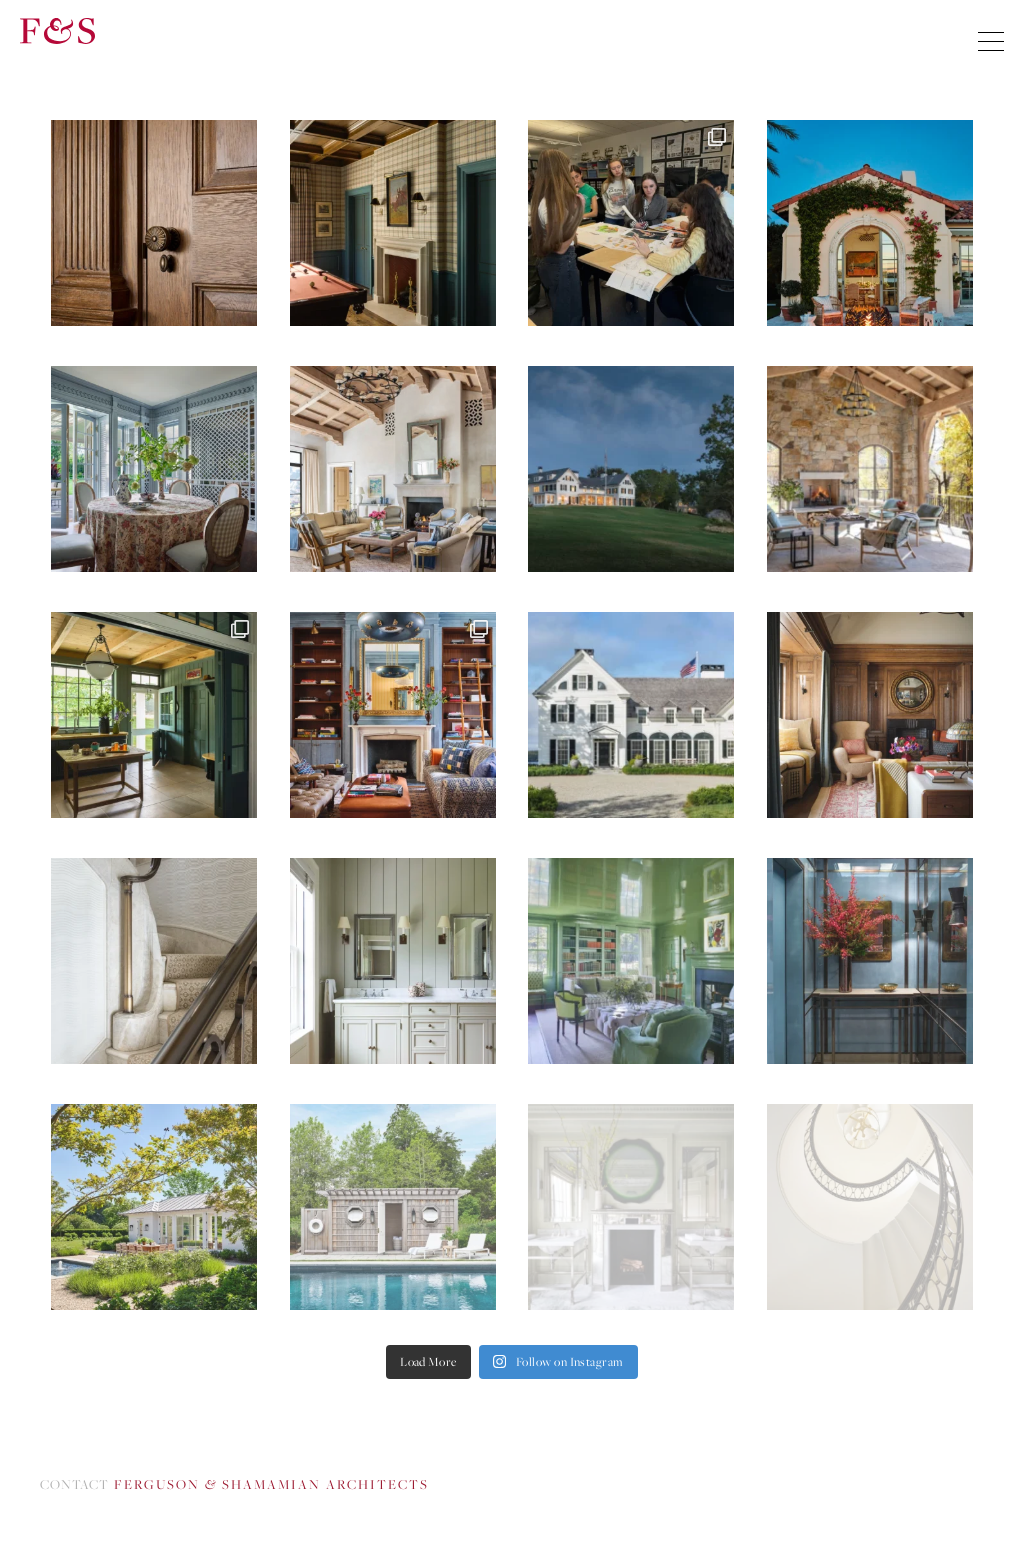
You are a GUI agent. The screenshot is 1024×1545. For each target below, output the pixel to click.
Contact (234, 1484)
